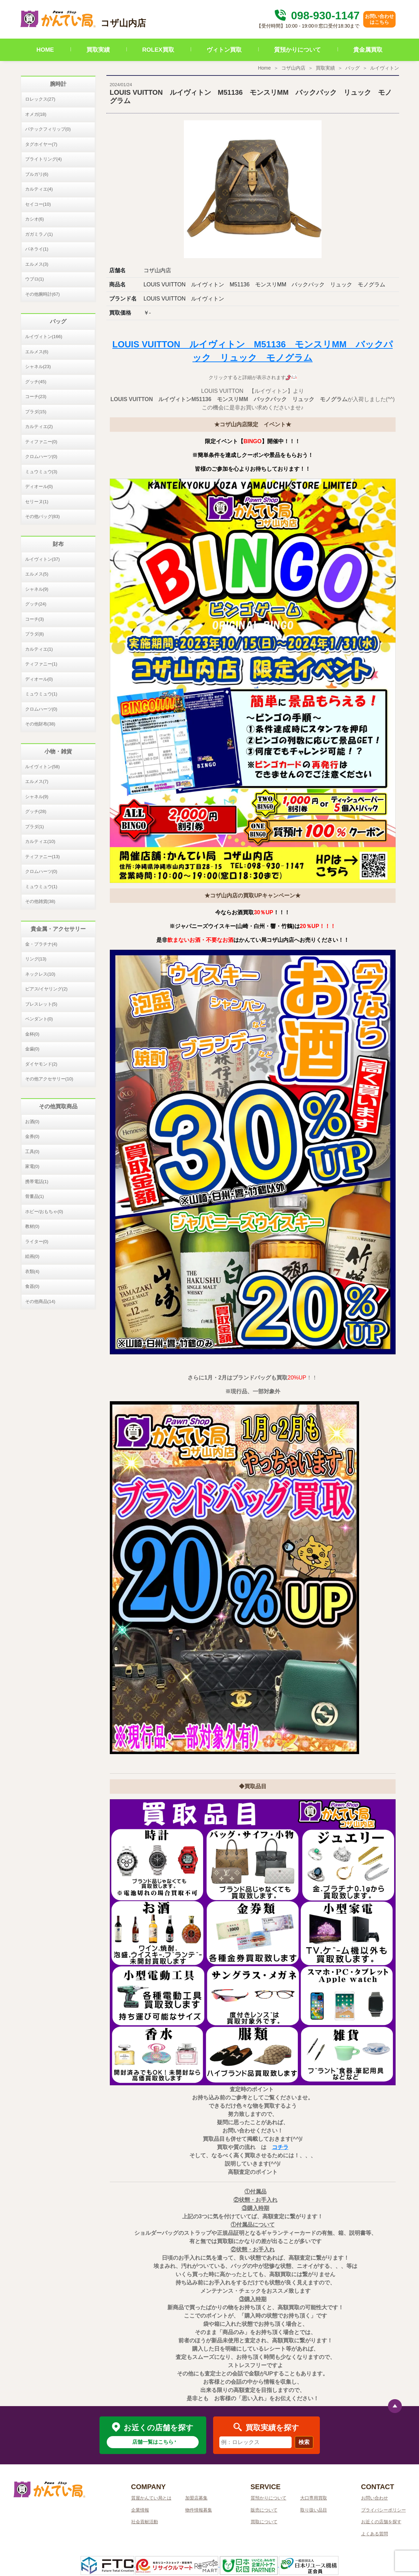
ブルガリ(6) (37, 174)
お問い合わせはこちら (379, 19)
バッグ (352, 68)
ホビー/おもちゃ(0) (44, 1211)
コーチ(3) (34, 619)
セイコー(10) (38, 204)
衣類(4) (32, 1271)
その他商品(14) (40, 1301)
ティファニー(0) (41, 441)
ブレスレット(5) (41, 1004)
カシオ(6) (34, 219)
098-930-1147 (316, 15)
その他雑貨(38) (40, 901)
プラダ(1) (34, 826)
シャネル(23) (38, 366)
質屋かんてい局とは (151, 2498)
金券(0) (32, 1136)
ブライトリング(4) (43, 159)
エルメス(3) (37, 264)
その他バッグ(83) (42, 516)
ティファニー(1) (41, 663)
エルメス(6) (37, 351)
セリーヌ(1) (37, 501)
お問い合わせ (374, 2498)
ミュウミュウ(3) (41, 471)
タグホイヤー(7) (41, 144)
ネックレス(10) (40, 974)
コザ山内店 (293, 68)
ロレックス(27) (40, 99)
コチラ (280, 2147)
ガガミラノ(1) (39, 234)
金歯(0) (32, 1048)
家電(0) (32, 1166)
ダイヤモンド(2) (41, 1064)
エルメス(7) (37, 781)
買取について (264, 2521)
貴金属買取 (368, 50)
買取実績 (98, 50)
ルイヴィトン (384, 68)
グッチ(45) (35, 381)
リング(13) (35, 958)
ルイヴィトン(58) (42, 766)
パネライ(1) (37, 249)
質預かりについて (297, 50)
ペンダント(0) (39, 1018)
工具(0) (32, 1151)
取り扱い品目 (313, 2510)
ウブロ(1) (34, 279)
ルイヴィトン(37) (42, 559)
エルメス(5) (37, 574)
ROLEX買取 (158, 50)
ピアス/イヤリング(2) (46, 988)
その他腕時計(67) (42, 294)
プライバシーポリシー (383, 2510)
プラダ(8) (34, 634)
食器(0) (32, 1286)
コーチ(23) (35, 396)
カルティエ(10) (40, 841)
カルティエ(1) (39, 649)
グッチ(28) (35, 811)
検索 (304, 2442)
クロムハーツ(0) (41, 456)
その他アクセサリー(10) (49, 1078)
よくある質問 (374, 2533)
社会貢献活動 (144, 2521)
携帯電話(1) (37, 1181)
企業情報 (140, 2510)
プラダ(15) (35, 411)
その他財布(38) (40, 723)
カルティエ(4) (39, 189)
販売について (264, 2510)
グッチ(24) (35, 604)
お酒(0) (32, 1121)
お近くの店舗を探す (381, 2521)
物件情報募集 (198, 2510)
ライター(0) (37, 1241)
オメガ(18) (35, 114)
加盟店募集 (196, 2498)
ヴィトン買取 (224, 50)
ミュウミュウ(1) (41, 693)
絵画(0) (32, 1256)
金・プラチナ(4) (41, 944)
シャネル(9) (37, 589)
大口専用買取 (313, 2498)
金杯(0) (32, 1034)
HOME (45, 50)
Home (264, 68)
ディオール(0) (39, 486)
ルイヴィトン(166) (43, 336)
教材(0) (32, 1226)
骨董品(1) (34, 1196)
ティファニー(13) (42, 856)
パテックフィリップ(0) (48, 129)
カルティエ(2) (39, 426)
